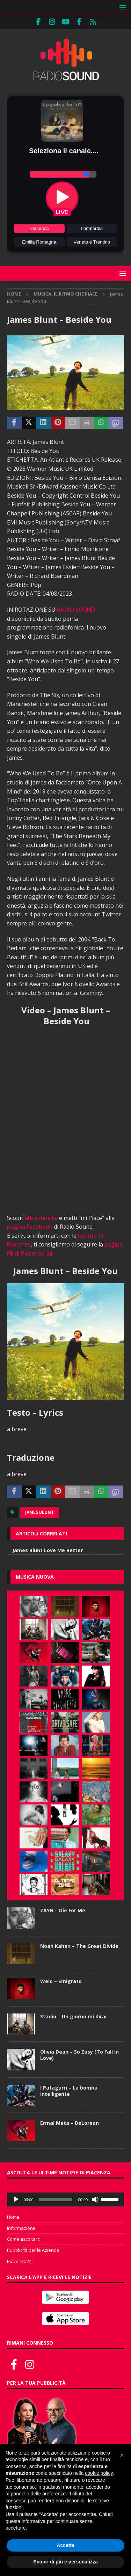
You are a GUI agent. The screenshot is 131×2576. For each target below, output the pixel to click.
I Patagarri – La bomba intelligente (68, 2090)
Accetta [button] (65, 2545)
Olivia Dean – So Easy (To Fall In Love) (79, 2054)
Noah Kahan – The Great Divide (79, 1946)
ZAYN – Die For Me (62, 1910)
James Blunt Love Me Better (47, 1550)
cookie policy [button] (98, 2473)
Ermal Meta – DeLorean (69, 2123)
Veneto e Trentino (92, 242)
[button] (121, 7)
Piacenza (39, 228)
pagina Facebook (29, 1226)
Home (13, 2217)
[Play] (16, 2199)
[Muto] (95, 2199)
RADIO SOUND (76, 609)
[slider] (56, 2199)
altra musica (41, 1218)
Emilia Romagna (39, 242)
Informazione (21, 2228)
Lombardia (92, 228)
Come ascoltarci (24, 2239)
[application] (65, 2199)
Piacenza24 (19, 2261)
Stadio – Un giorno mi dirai (73, 2016)
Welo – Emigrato (61, 1981)
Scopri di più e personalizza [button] (65, 2561)
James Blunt (39, 1512)
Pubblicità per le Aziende (33, 2250)
